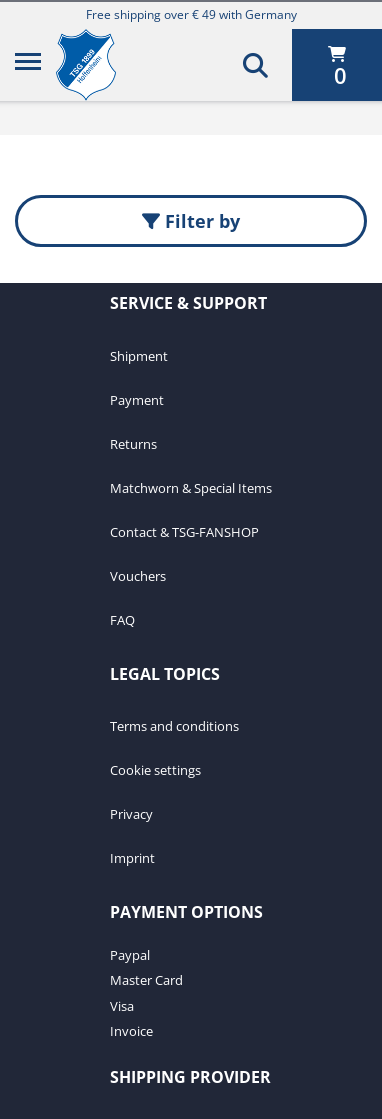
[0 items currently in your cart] (337, 65)
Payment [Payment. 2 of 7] (137, 400)
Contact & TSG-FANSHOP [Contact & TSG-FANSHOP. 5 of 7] (184, 532)
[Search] (255, 65)
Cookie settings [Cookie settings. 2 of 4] (155, 770)
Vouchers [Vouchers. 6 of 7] (138, 576)
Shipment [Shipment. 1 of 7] (139, 356)
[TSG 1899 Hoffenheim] (101, 65)
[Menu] (28, 65)
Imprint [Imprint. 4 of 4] (132, 858)
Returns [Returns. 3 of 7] (133, 444)
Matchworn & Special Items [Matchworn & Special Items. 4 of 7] (191, 488)
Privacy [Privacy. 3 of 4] (131, 814)
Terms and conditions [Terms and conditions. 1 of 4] (174, 726)
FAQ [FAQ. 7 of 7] (122, 620)
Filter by (191, 221)
